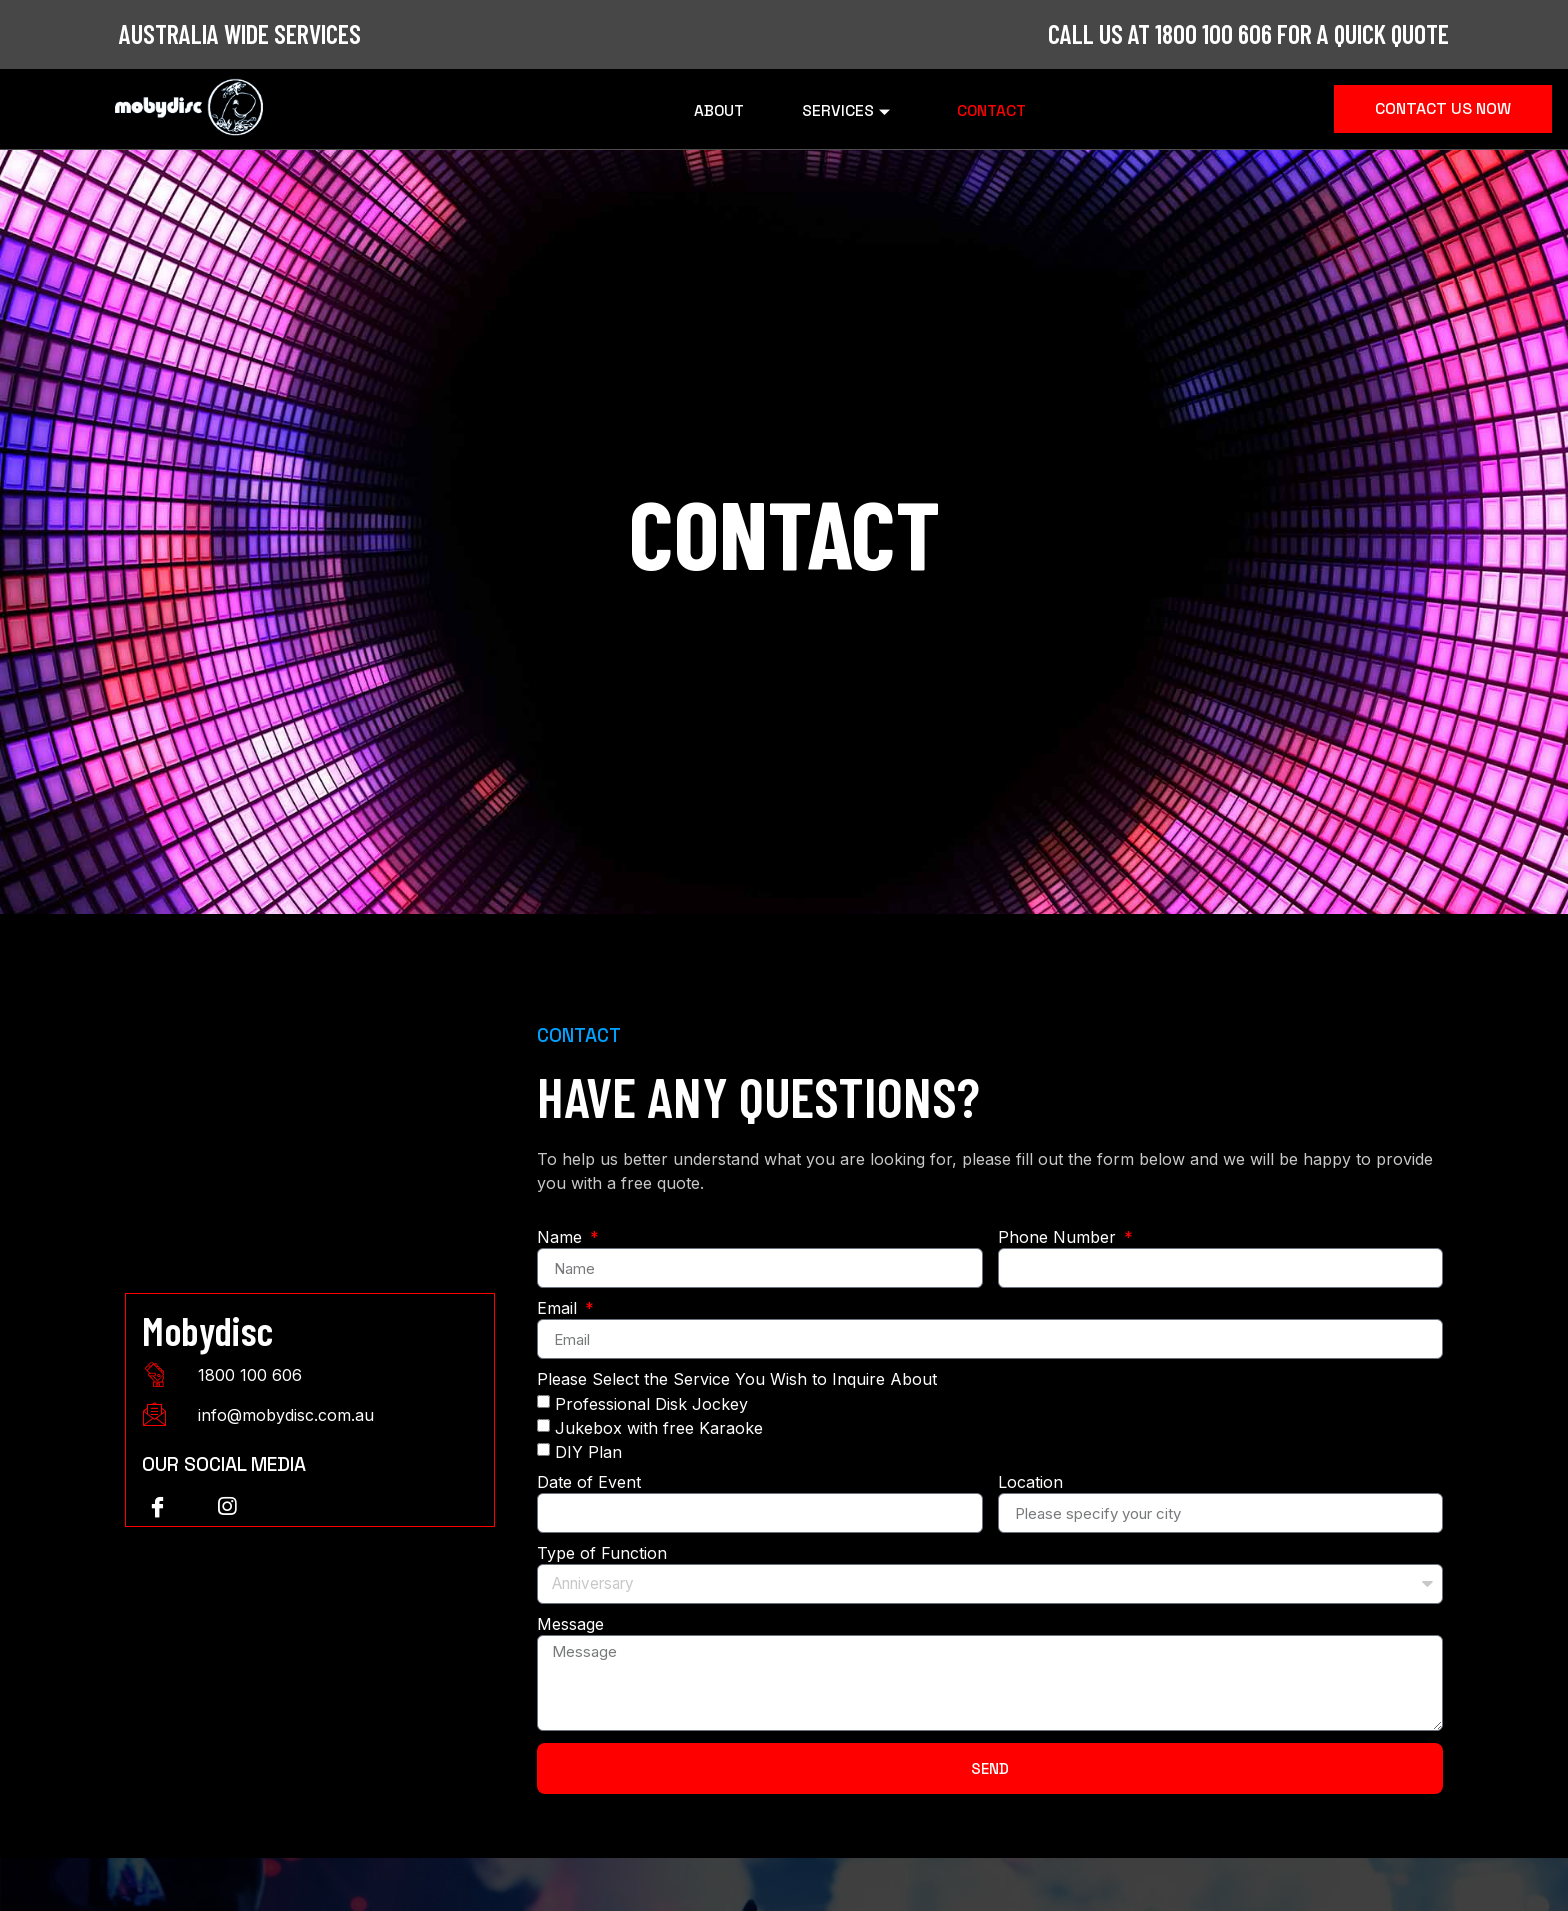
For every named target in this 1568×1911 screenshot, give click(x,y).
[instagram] (227, 1507)
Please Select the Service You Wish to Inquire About (737, 1380)
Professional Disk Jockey (651, 1404)
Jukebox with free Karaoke (659, 1428)
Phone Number (1059, 1238)
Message (570, 1625)
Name (562, 1238)
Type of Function (602, 1554)
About (707, 108)
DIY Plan (588, 1452)
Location (1030, 1483)
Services (848, 108)
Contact (1004, 108)
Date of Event (589, 1483)
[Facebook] (157, 1507)
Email (559, 1309)
